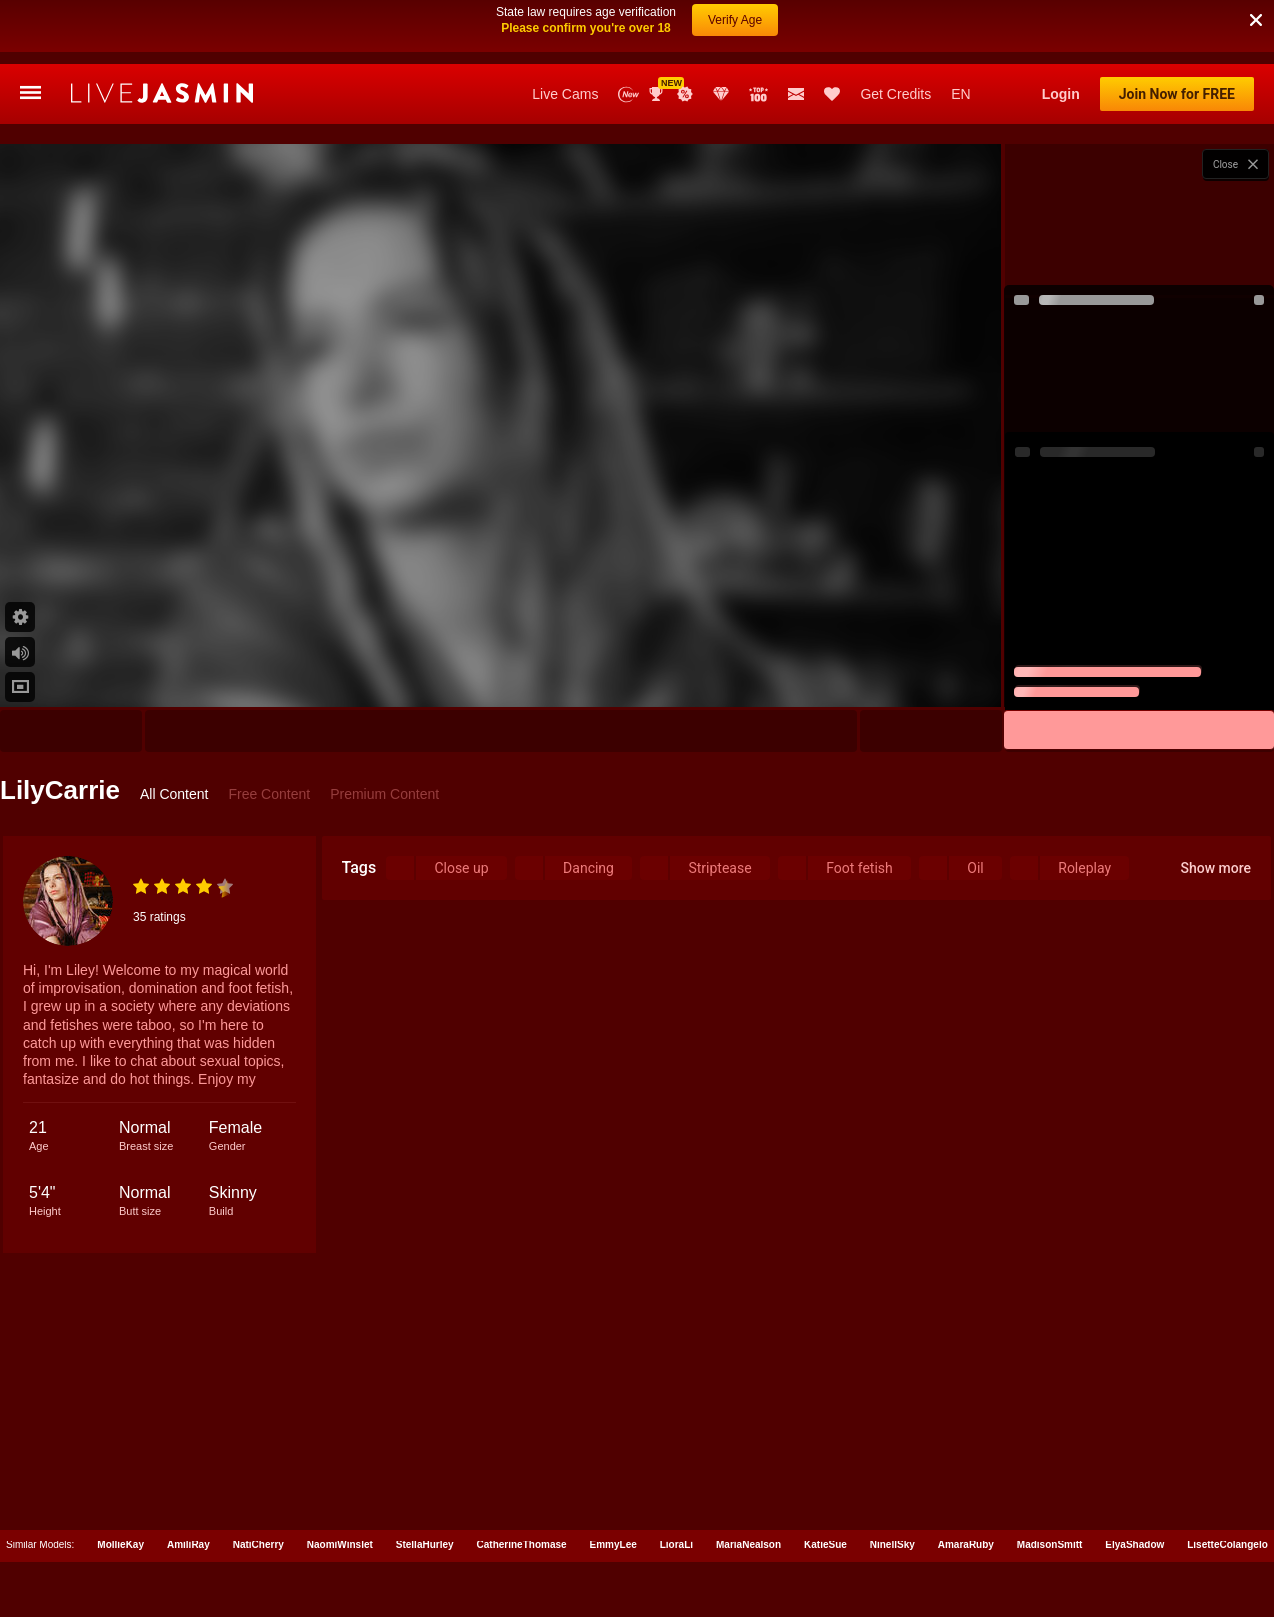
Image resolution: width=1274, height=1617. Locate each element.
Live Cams (565, 94)
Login (1061, 94)
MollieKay (120, 1544)
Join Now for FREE (1177, 94)
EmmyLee (613, 1544)
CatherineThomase (522, 1544)
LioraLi (676, 1544)
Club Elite (721, 94)
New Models (628, 94)
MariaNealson (748, 1544)
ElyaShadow (1134, 1544)
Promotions (685, 94)
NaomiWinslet (340, 1544)
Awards (658, 94)
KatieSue (825, 1544)
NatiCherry (258, 1544)
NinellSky (892, 1544)
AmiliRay (188, 1544)
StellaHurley (425, 1544)
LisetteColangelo (1227, 1544)
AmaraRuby (966, 1544)
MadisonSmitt (1050, 1544)
